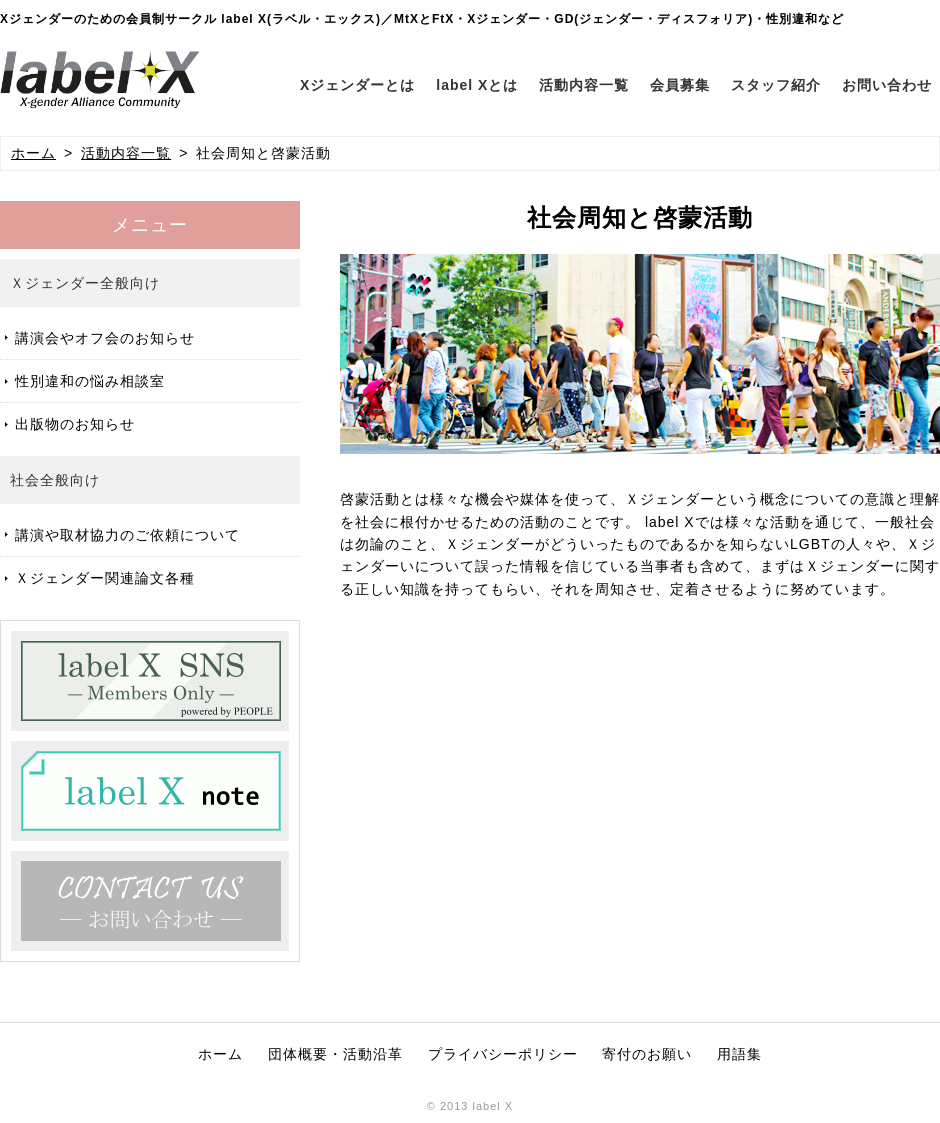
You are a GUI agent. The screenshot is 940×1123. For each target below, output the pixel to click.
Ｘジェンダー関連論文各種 (105, 578)
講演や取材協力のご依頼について (127, 535)
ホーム (33, 153)
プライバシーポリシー (503, 1054)
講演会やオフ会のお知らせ (105, 338)
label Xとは (477, 85)
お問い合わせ (887, 85)
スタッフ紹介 (776, 85)
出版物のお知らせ (75, 424)
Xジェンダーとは (357, 85)
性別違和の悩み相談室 (90, 381)
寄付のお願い (647, 1054)
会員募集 (680, 85)
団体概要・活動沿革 (335, 1054)
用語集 (739, 1054)
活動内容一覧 (584, 85)
